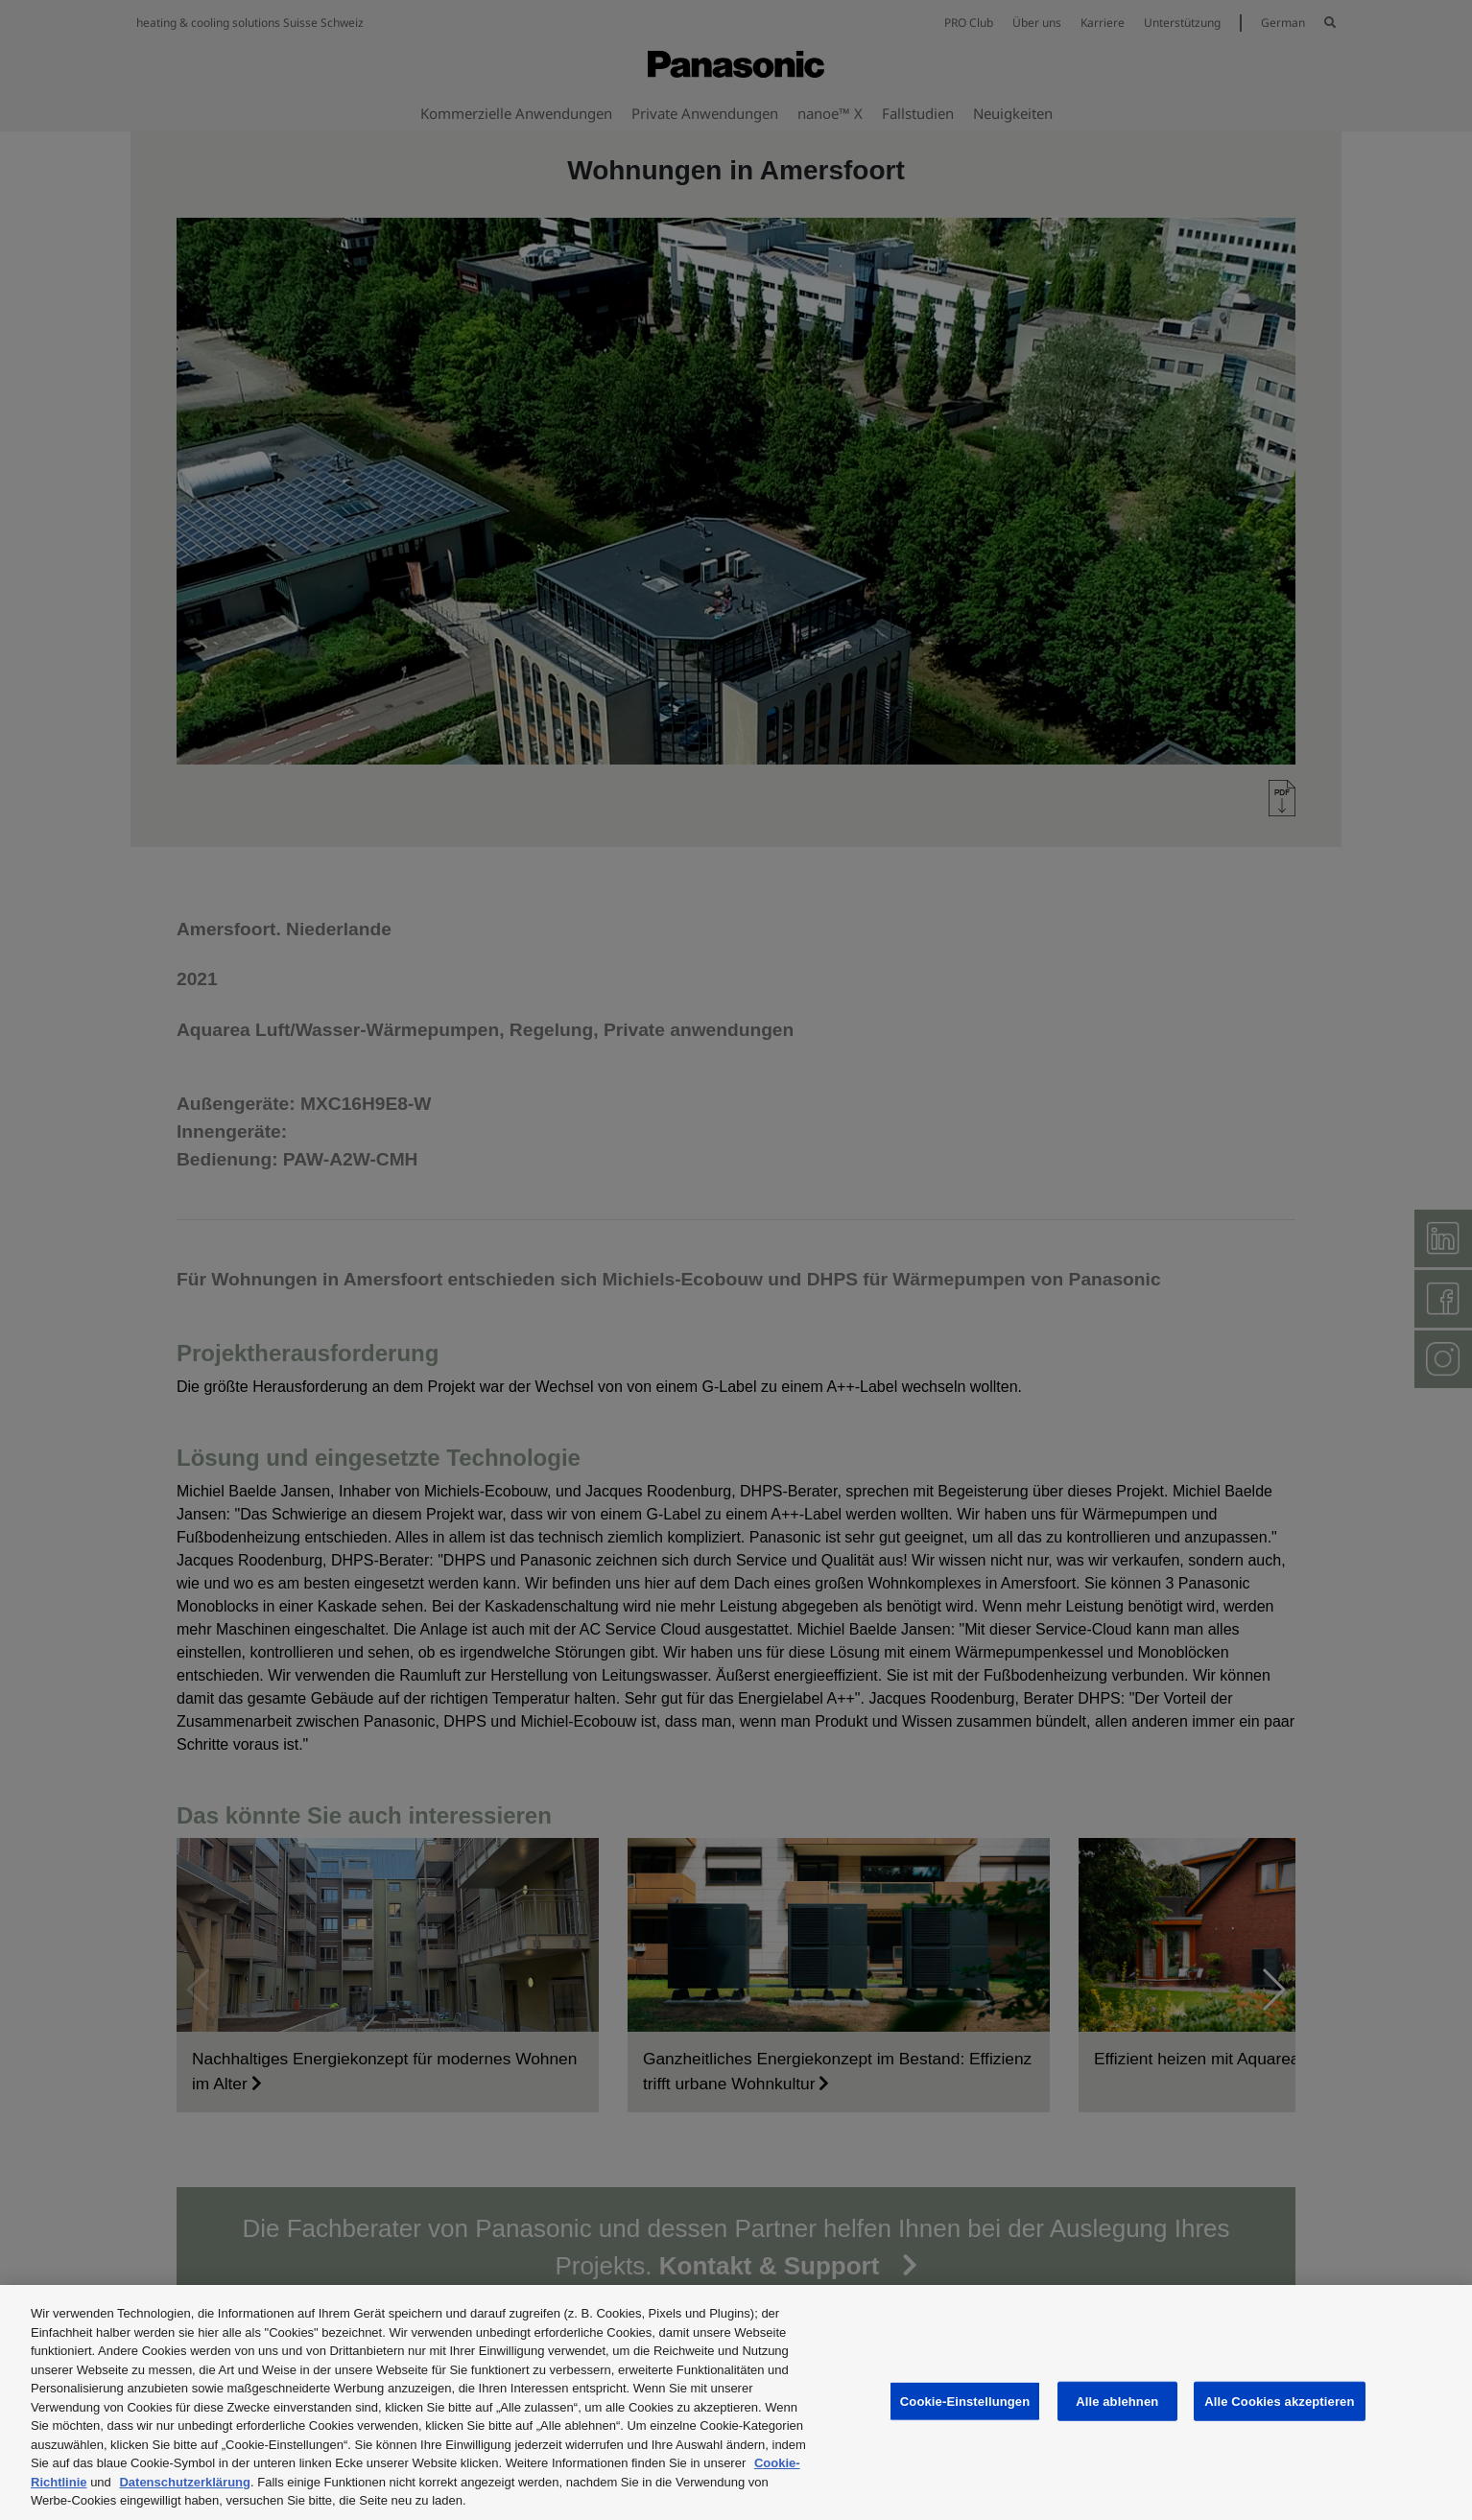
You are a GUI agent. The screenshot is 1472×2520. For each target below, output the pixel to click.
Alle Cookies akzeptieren (1279, 2400)
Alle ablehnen (1117, 2400)
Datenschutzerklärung (184, 2482)
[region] (736, 2402)
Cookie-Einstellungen (965, 2400)
